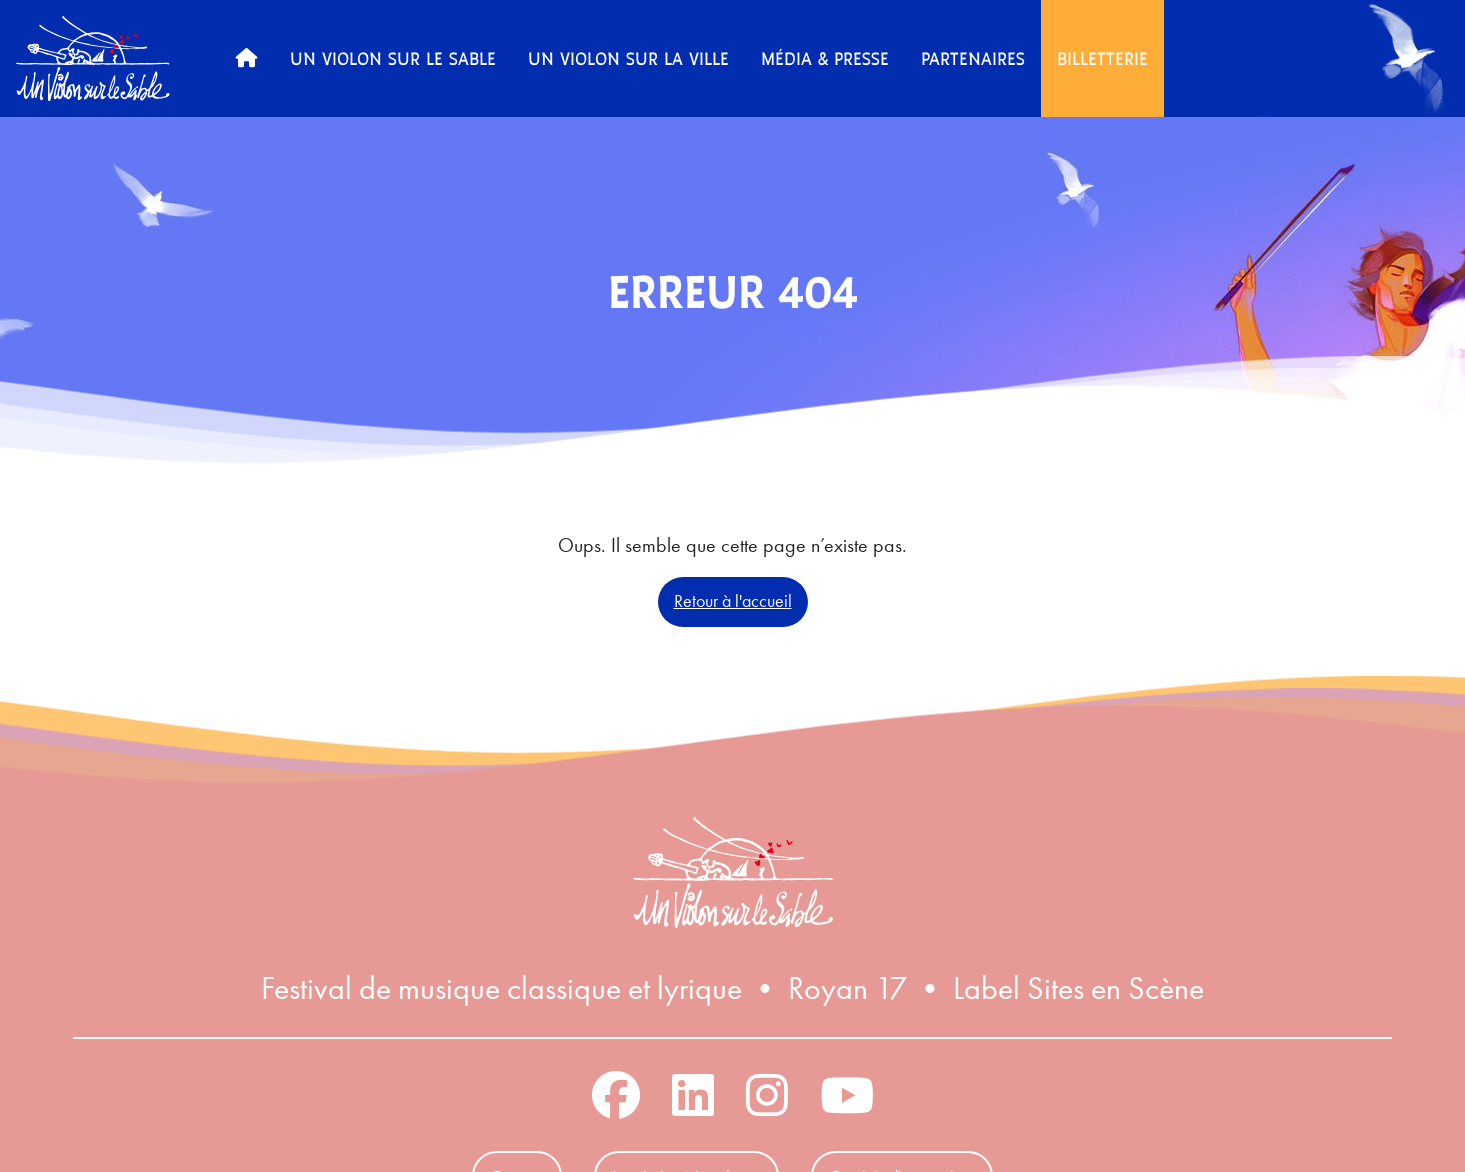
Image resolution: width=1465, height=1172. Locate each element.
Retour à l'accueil (733, 601)
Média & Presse (825, 58)
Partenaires (973, 58)
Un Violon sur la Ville (628, 58)
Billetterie (1102, 58)
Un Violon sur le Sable (393, 58)
